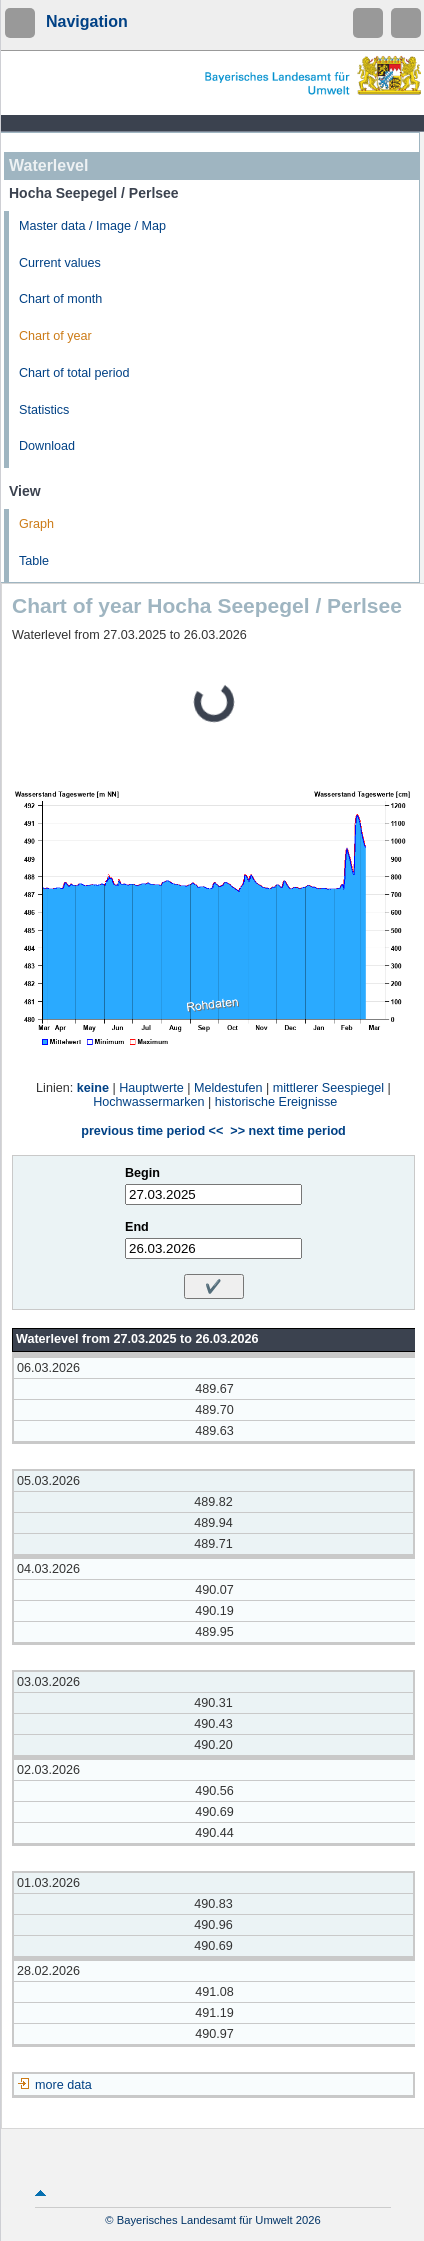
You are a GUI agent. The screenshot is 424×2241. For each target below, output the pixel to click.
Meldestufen (228, 1088)
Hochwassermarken (148, 1102)
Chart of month (60, 299)
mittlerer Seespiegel (328, 1088)
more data (63, 2085)
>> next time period (287, 1131)
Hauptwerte (151, 1088)
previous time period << (152, 1131)
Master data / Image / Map (92, 226)
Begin (142, 1173)
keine (93, 1088)
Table (34, 561)
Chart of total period (74, 373)
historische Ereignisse (276, 1102)
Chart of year (55, 336)
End (137, 1227)
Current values (60, 263)
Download (47, 446)
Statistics (44, 410)
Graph (36, 524)
